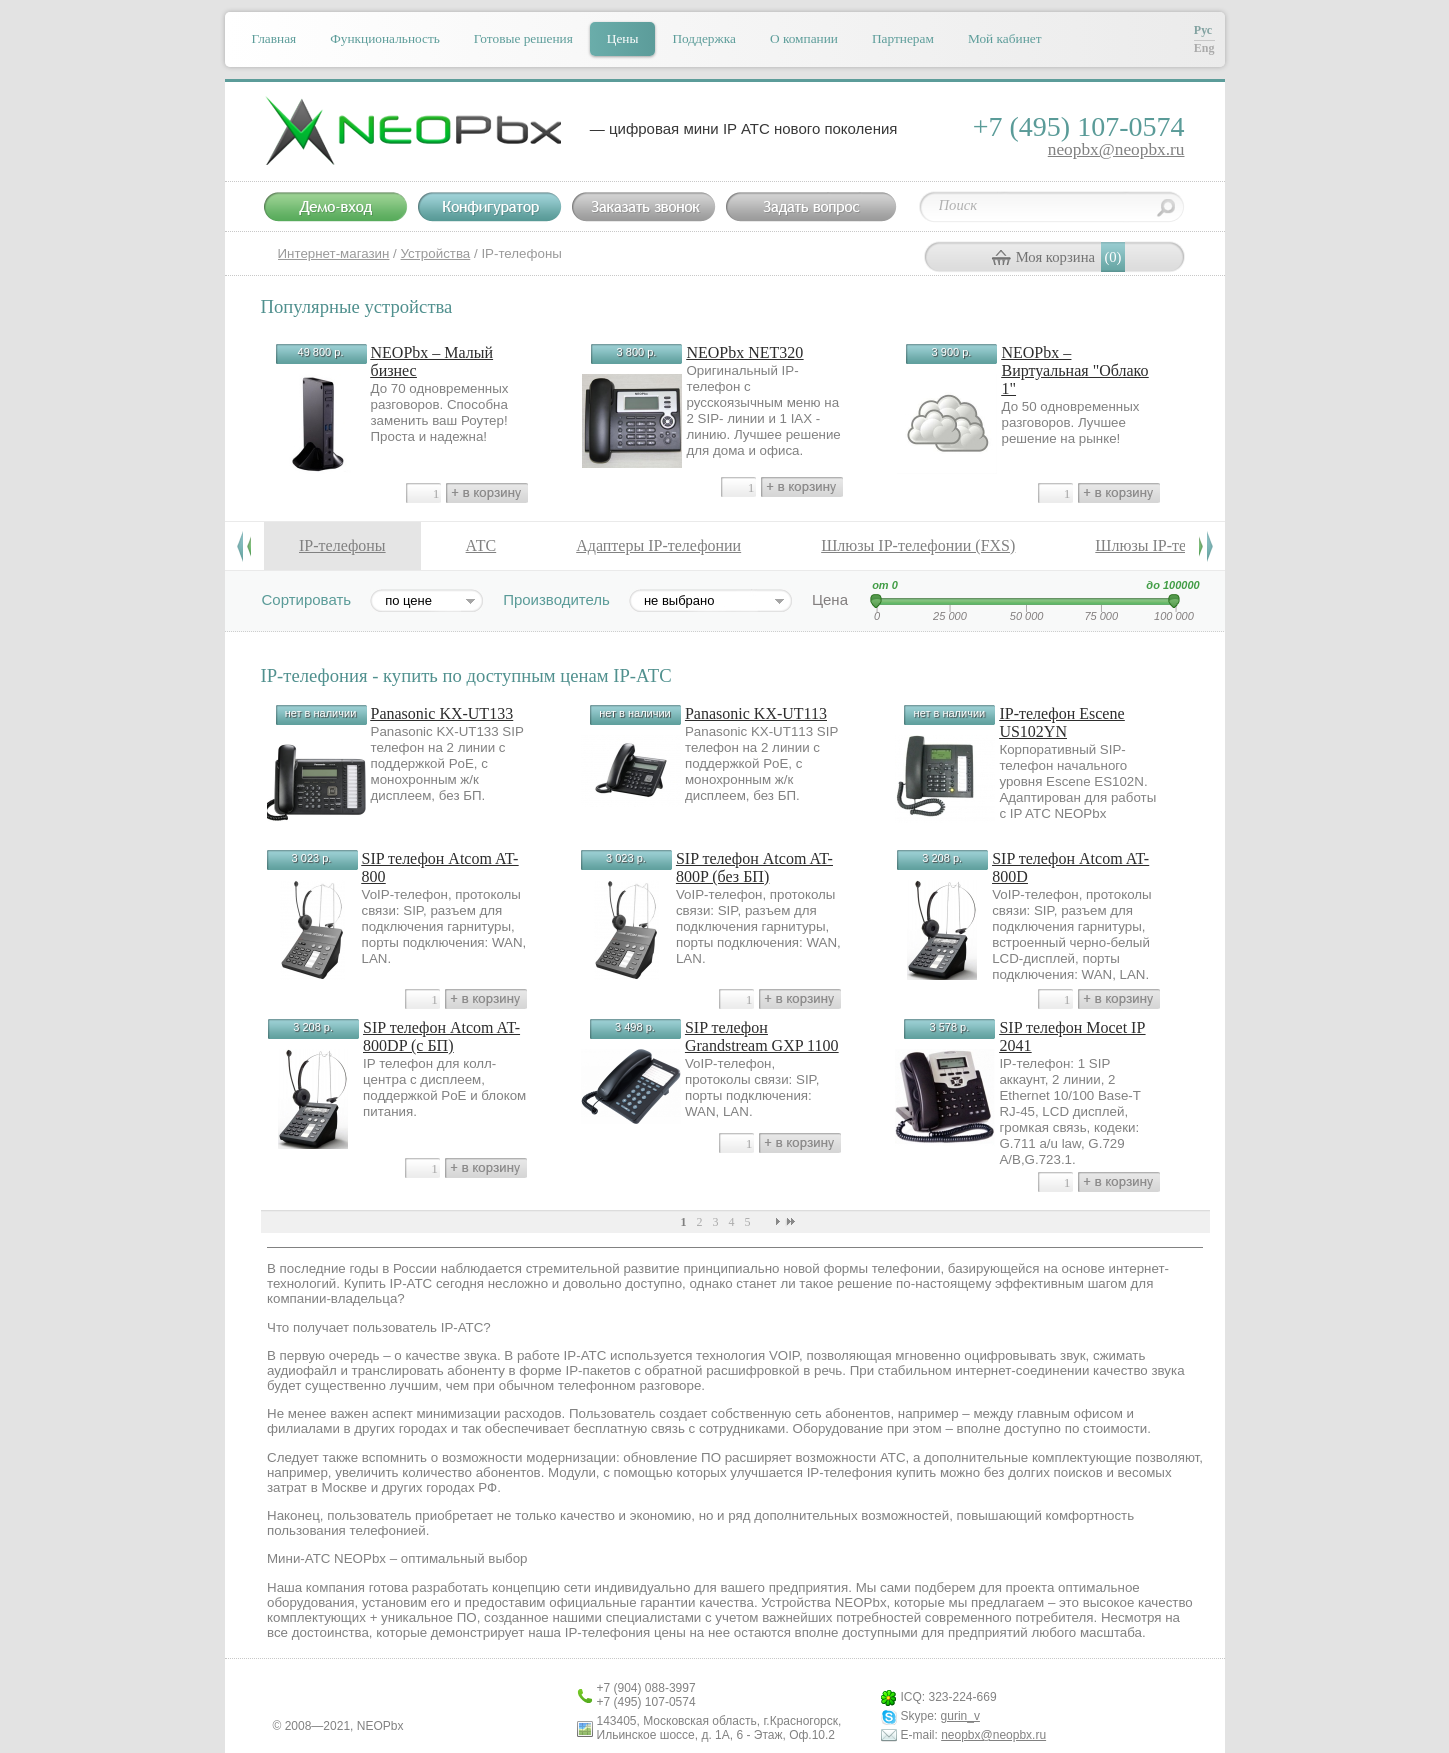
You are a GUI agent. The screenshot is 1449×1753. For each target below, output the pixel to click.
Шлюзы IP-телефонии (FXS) (918, 545)
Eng (1204, 48)
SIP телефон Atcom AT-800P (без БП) (754, 867)
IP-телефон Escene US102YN (1061, 722)
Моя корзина (1055, 257)
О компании (804, 38)
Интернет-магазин (334, 253)
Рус (1203, 30)
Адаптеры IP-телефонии (658, 545)
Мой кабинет (1005, 38)
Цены (623, 38)
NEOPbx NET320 (744, 352)
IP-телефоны (342, 545)
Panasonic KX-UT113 (756, 713)
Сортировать (307, 599)
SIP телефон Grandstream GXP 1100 (761, 1036)
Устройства (436, 253)
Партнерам (903, 38)
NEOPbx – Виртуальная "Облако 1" (1074, 370)
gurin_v (960, 1716)
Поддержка (703, 38)
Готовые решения (523, 38)
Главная (274, 38)
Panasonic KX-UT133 (442, 713)
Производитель (556, 599)
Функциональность (385, 38)
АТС (481, 545)
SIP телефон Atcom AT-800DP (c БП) (441, 1036)
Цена (830, 599)
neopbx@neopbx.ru (1116, 149)
